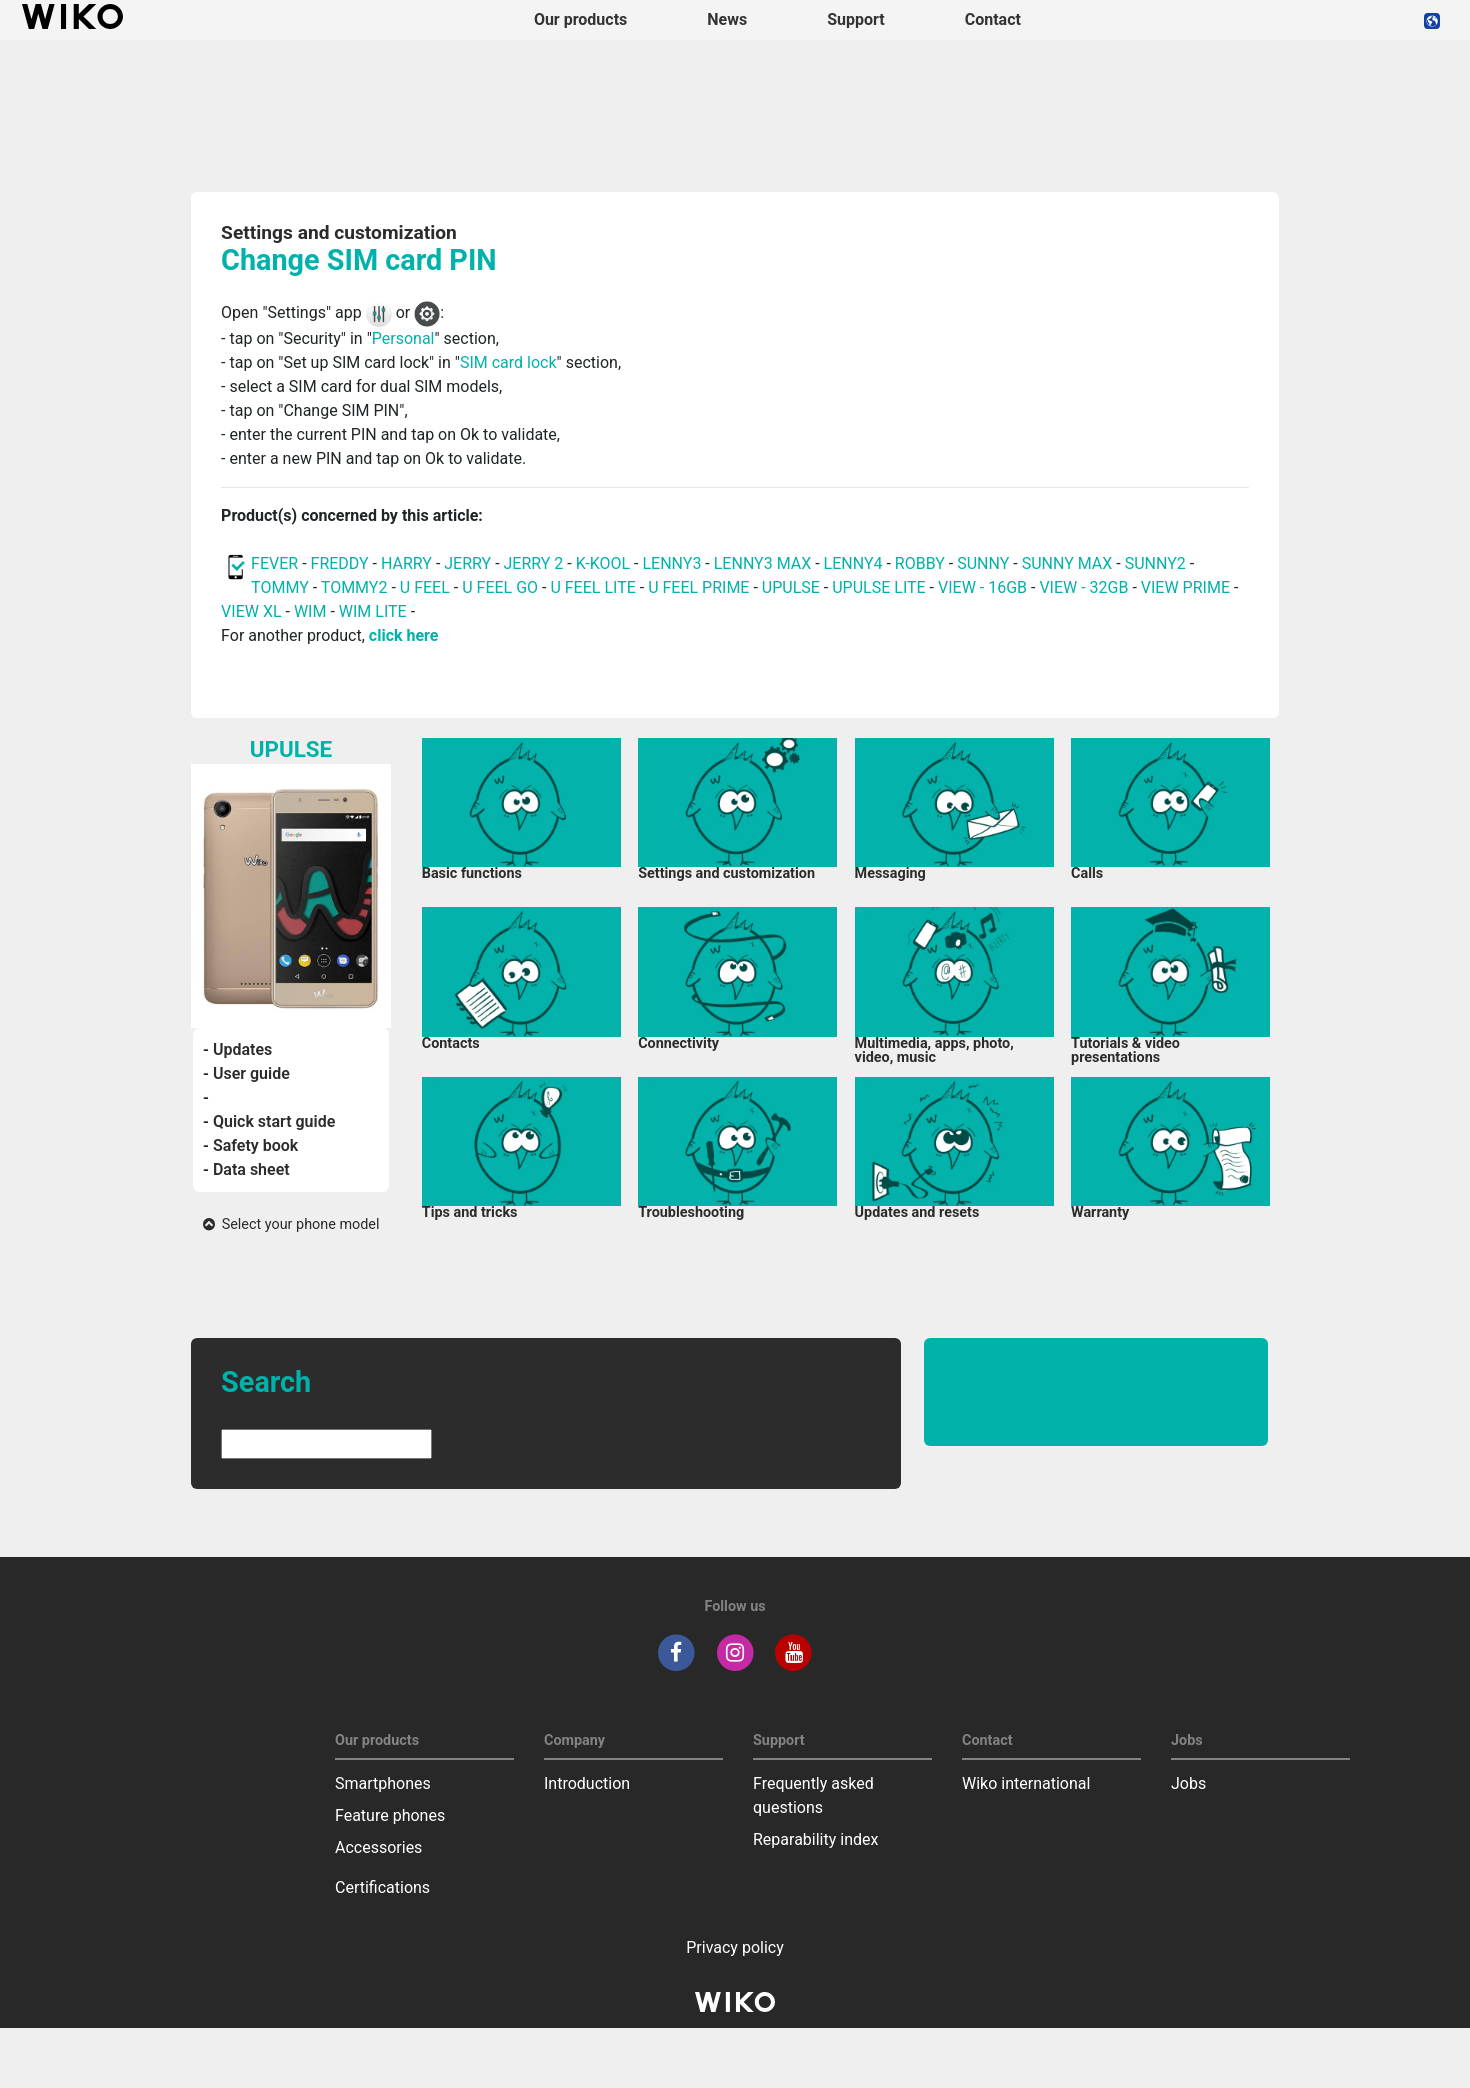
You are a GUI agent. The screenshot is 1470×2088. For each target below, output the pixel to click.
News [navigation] (727, 19)
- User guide (246, 1073)
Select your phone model (291, 1224)
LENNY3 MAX (762, 563)
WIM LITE (373, 611)
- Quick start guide (269, 1121)
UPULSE (793, 587)
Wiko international (1026, 1783)
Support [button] (856, 19)
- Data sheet (246, 1169)
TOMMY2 (354, 587)
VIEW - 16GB (982, 587)
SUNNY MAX (1067, 563)
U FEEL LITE (592, 587)
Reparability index (815, 1839)
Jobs (1188, 1783)
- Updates (237, 1049)
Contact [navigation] (993, 19)
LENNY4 (853, 563)
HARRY (408, 563)
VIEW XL (251, 611)
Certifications (382, 1887)
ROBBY (920, 563)
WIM (310, 611)
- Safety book (250, 1145)
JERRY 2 (534, 563)
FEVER (276, 563)
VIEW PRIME (1185, 587)
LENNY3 (671, 563)
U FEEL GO (500, 587)
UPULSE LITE (878, 587)
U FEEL (425, 587)
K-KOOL (603, 563)
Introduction (587, 1783)
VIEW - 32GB (1083, 587)
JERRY (467, 563)
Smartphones (383, 1783)
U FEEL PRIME (698, 587)
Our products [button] (580, 19)
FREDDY (340, 563)
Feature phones (390, 1815)
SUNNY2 (1155, 563)
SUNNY (983, 563)
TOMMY (280, 587)
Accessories (378, 1847)
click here (404, 635)
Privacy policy (735, 1947)
